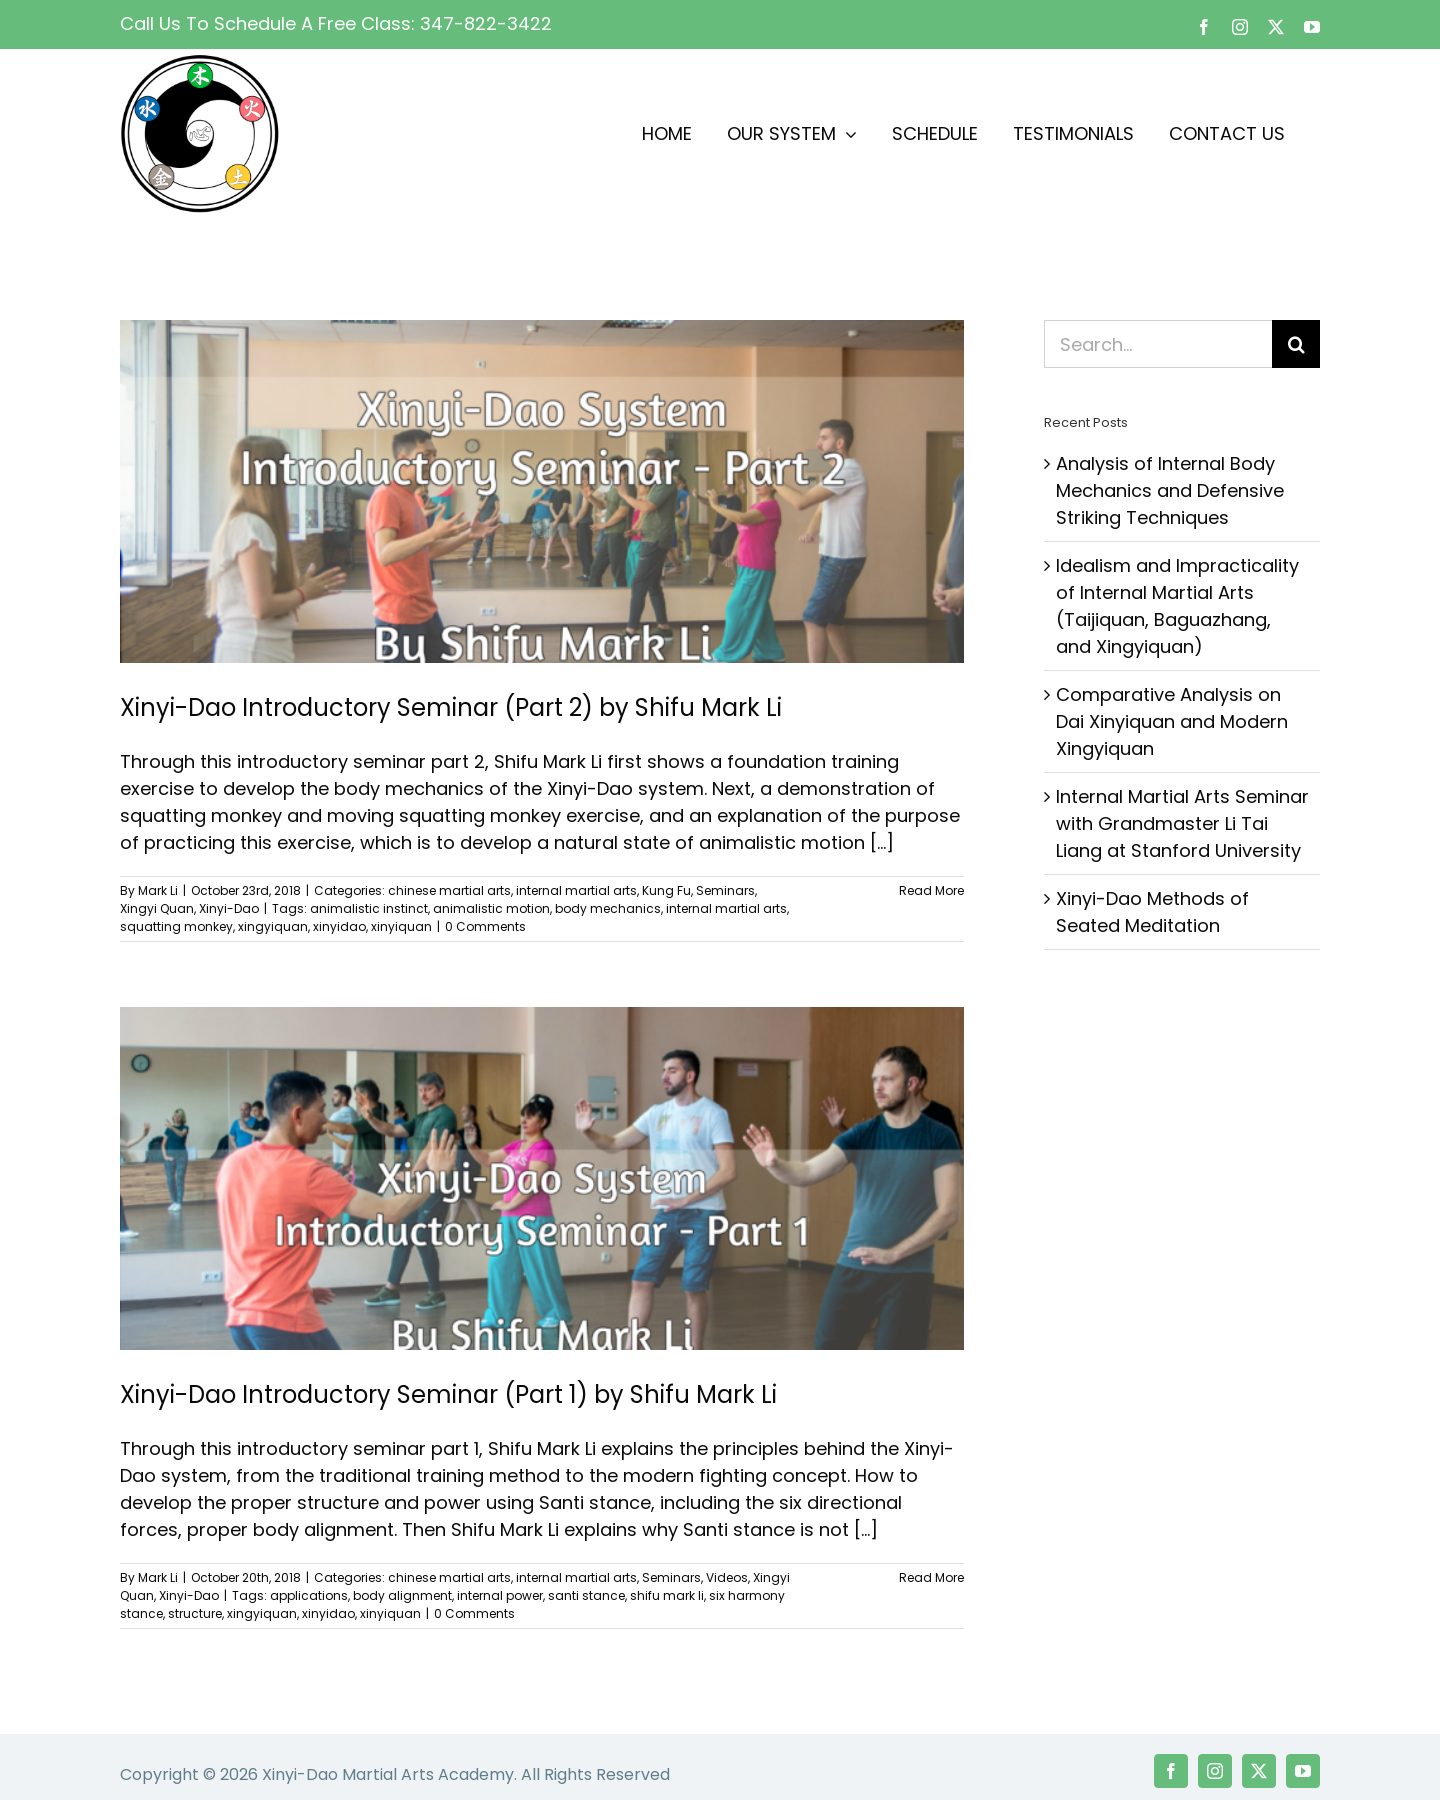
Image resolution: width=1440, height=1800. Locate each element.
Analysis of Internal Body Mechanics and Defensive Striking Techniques (1170, 490)
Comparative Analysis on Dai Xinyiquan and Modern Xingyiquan (1172, 721)
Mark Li (158, 890)
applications (309, 1595)
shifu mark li (667, 1595)
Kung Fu (666, 890)
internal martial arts (576, 890)
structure (195, 1613)
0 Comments (485, 926)
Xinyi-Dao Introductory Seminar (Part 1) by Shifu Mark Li (448, 1394)
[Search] (1296, 344)
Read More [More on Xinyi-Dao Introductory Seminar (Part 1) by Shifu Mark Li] (931, 1577)
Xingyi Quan (157, 908)
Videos (727, 1577)
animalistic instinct (369, 908)
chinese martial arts (449, 890)
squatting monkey (176, 926)
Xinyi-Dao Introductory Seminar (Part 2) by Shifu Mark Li (451, 707)
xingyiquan (273, 926)
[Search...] (1158, 344)
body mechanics (608, 908)
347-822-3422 (486, 23)
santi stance (586, 1595)
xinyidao (339, 926)
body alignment (402, 1595)
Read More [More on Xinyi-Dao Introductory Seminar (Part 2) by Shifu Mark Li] (931, 890)
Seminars (725, 890)
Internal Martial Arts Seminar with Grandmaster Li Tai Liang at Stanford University (1182, 823)
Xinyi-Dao (229, 908)
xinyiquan (401, 926)
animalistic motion (491, 908)
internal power (500, 1595)
